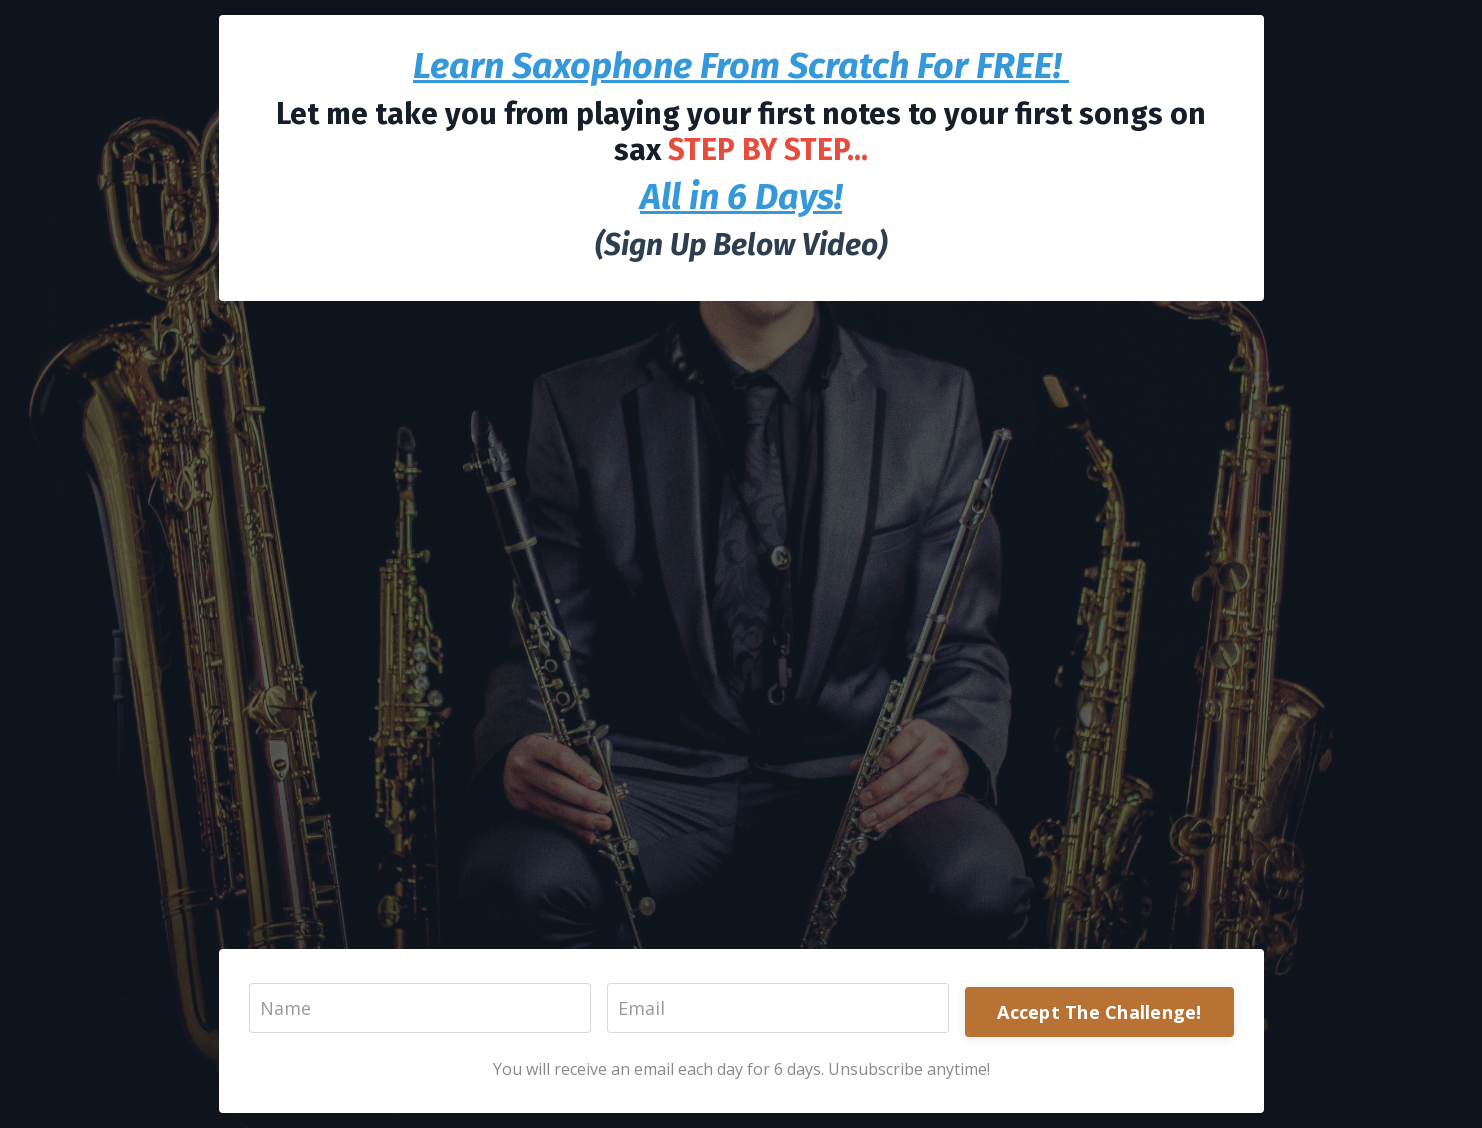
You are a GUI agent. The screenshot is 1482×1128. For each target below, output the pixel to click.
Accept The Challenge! (1099, 1012)
